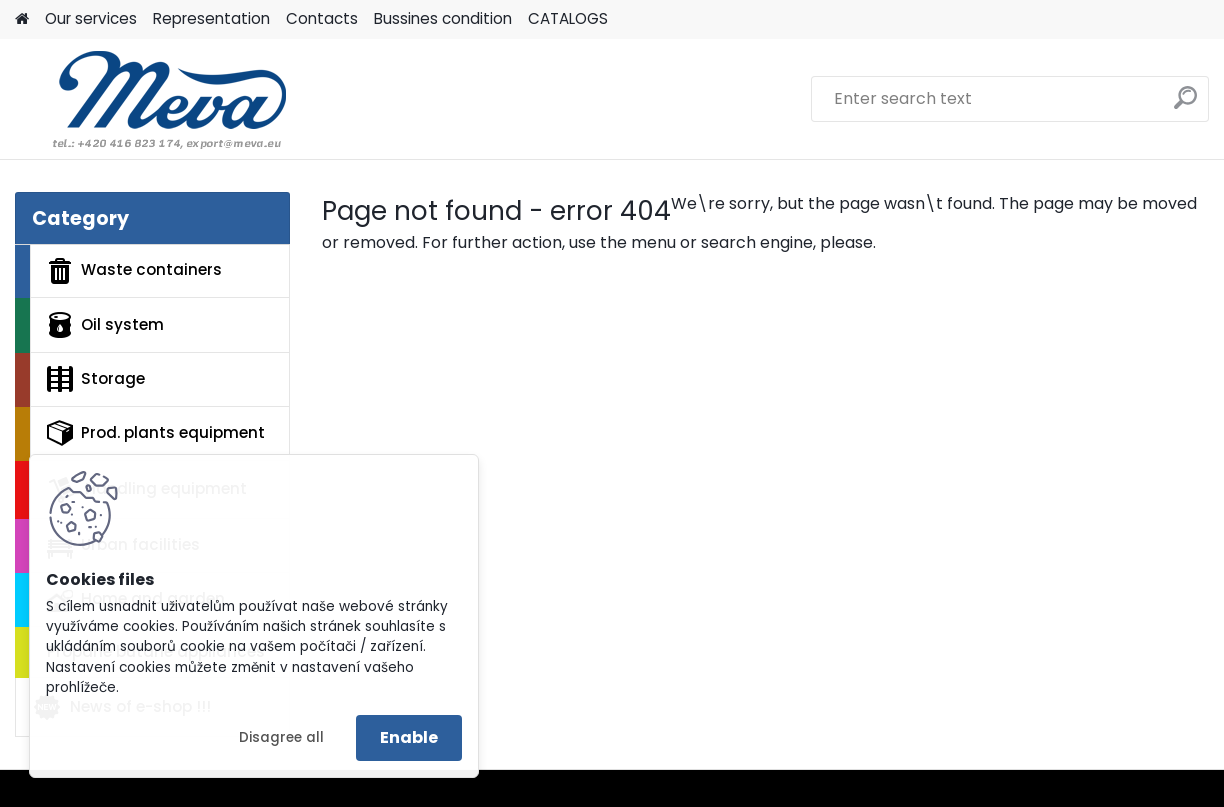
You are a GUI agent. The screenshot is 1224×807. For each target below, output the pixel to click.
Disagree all (281, 737)
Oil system (105, 325)
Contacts (322, 18)
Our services (91, 18)
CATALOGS (568, 18)
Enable (409, 737)
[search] (1185, 105)
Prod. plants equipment (156, 433)
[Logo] (152, 99)
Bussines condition (443, 18)
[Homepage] (22, 19)
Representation (211, 18)
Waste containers (134, 271)
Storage (96, 379)
